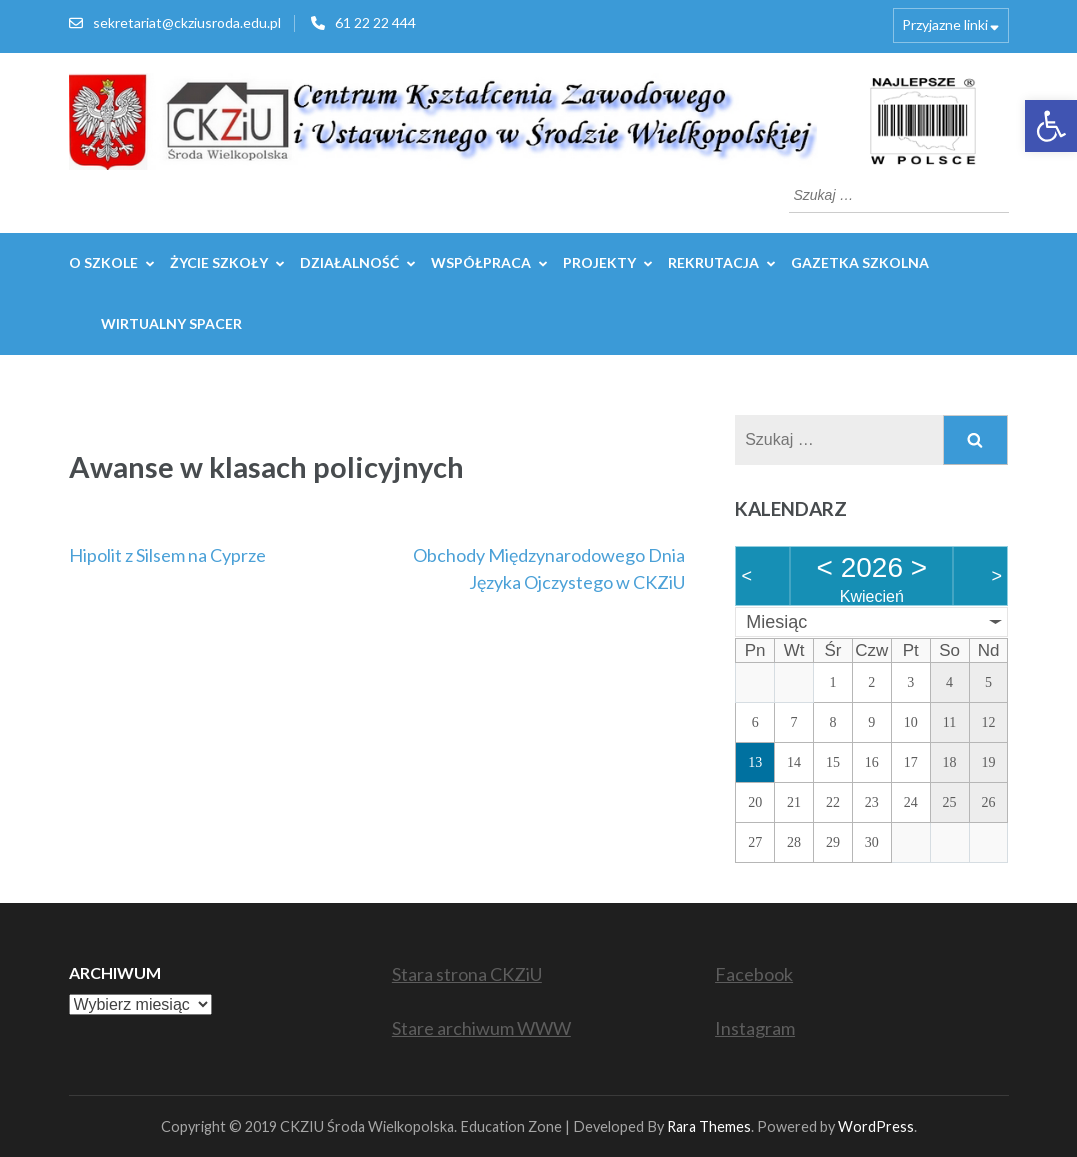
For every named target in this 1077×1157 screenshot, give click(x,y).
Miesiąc (776, 622)
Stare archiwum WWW (481, 1028)
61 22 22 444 (375, 22)
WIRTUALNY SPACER (171, 323)
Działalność (349, 262)
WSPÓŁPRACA (481, 262)
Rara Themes (709, 1126)
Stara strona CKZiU (467, 974)
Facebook (754, 974)
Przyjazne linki (945, 24)
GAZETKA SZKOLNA (860, 262)
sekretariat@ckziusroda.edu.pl (187, 22)
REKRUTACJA (713, 262)
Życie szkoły (219, 262)
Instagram (755, 1028)
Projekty (599, 262)
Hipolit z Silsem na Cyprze (167, 555)
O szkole (103, 262)
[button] (1051, 126)
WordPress (876, 1126)
